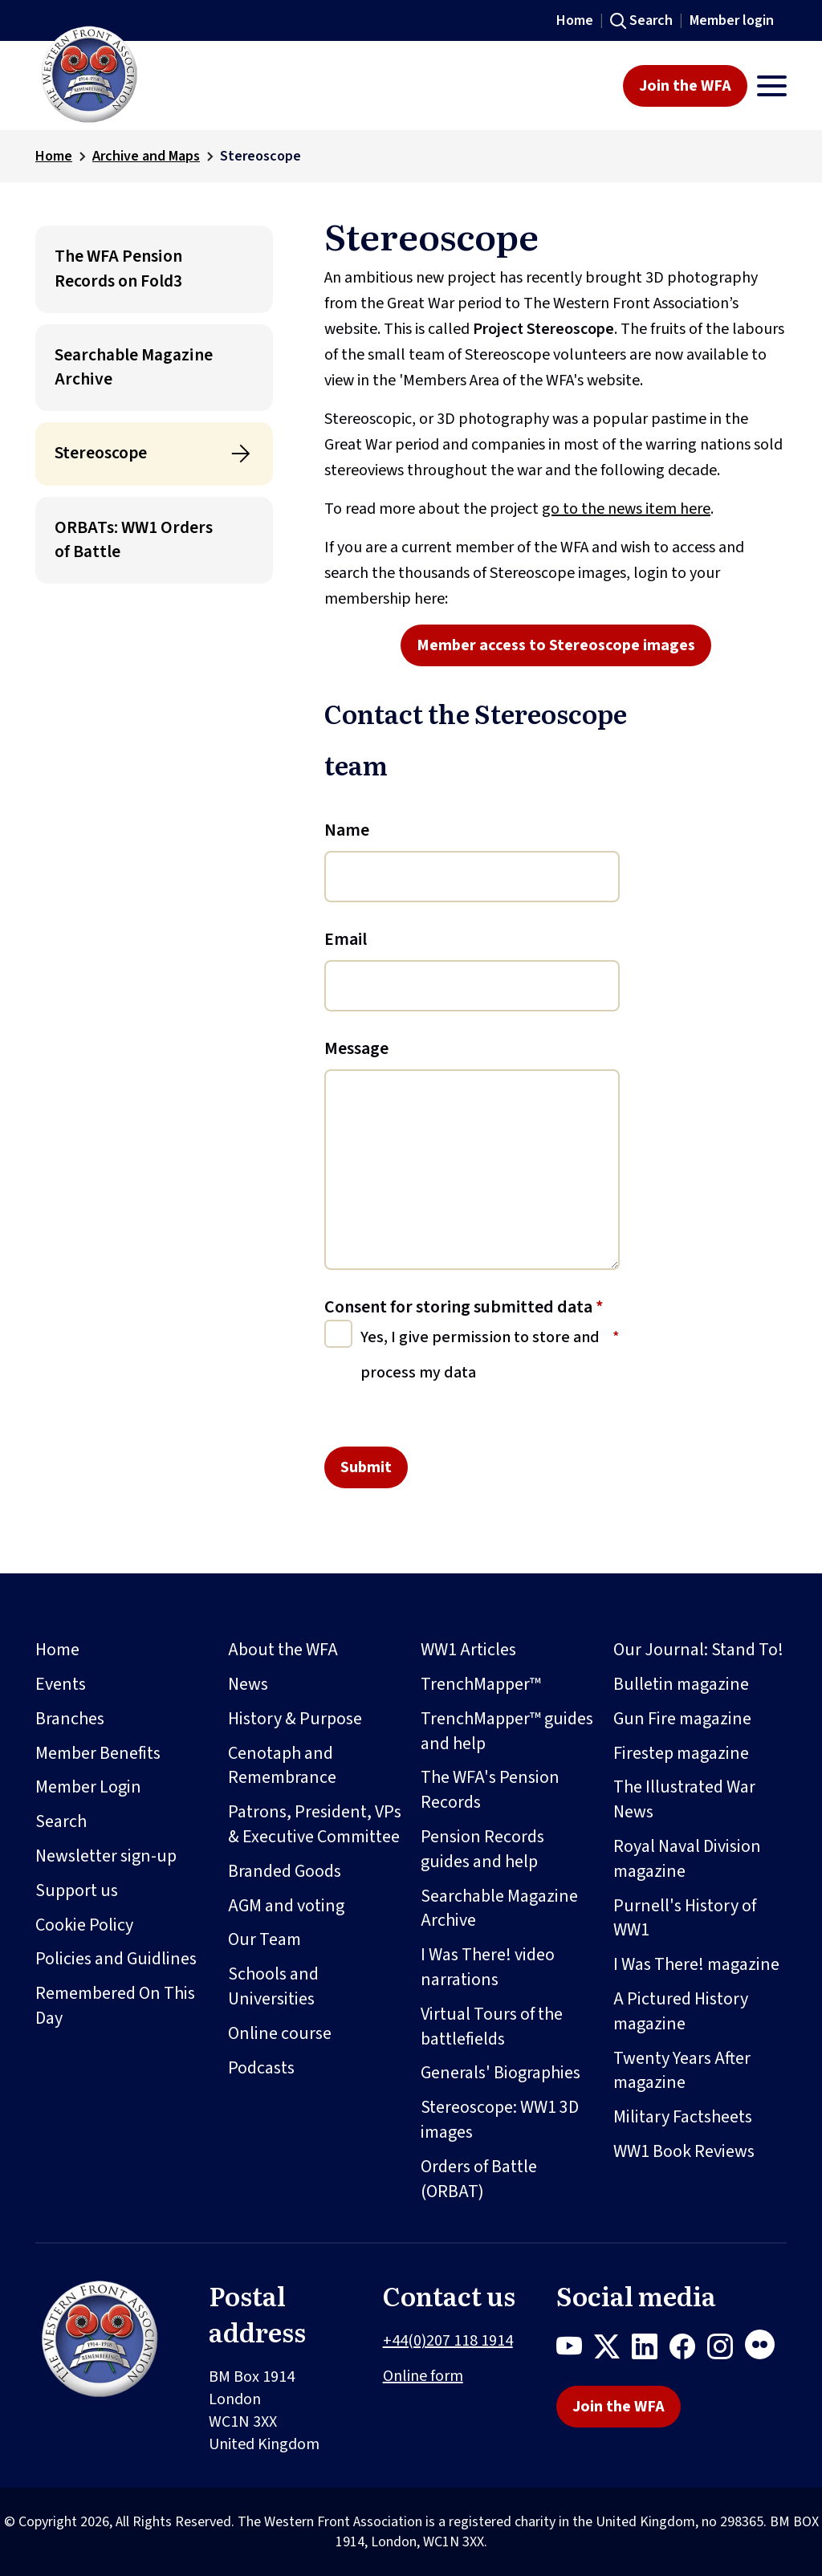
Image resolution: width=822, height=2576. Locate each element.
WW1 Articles (468, 1649)
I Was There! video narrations (488, 1967)
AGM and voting (286, 1906)
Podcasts (261, 2068)
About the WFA (283, 1649)
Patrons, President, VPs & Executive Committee (314, 1824)
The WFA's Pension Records (490, 1789)
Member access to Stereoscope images (556, 645)
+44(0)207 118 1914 (448, 2341)
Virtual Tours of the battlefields (492, 2026)
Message (356, 1048)
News (248, 1684)
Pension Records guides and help (482, 1849)
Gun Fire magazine (682, 1719)
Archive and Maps (146, 156)
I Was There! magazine (696, 1964)
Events (60, 1684)
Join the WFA (685, 86)
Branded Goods (284, 1871)
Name (346, 830)
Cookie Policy (84, 1925)
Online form (423, 2376)
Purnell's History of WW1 (684, 1918)
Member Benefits (98, 1753)
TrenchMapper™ (481, 1684)
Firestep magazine (681, 1753)
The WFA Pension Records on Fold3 (118, 268)
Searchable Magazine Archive (134, 367)
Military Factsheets (682, 2117)
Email (345, 939)
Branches (69, 1719)
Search (651, 20)
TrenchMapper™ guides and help (507, 1731)
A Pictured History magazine (680, 2011)
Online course (280, 2033)
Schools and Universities (273, 1986)
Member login (732, 20)
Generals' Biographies (500, 2073)
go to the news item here (626, 509)
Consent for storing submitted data (464, 1307)
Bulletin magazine (681, 1684)
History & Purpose (295, 1719)
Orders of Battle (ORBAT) (479, 2179)
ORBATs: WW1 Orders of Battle (134, 539)
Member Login (88, 1787)
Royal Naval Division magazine (687, 1858)
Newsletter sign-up (106, 1856)
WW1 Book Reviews (684, 2151)
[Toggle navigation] (771, 85)
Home (574, 20)
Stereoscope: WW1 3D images (500, 2119)
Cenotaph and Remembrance (282, 1765)
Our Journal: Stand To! (698, 1649)
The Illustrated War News (684, 1799)
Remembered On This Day (115, 2005)
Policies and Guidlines (116, 1959)
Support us (76, 1890)
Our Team (264, 1939)
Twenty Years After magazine (682, 2070)
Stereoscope (101, 453)
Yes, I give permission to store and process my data (480, 1355)
